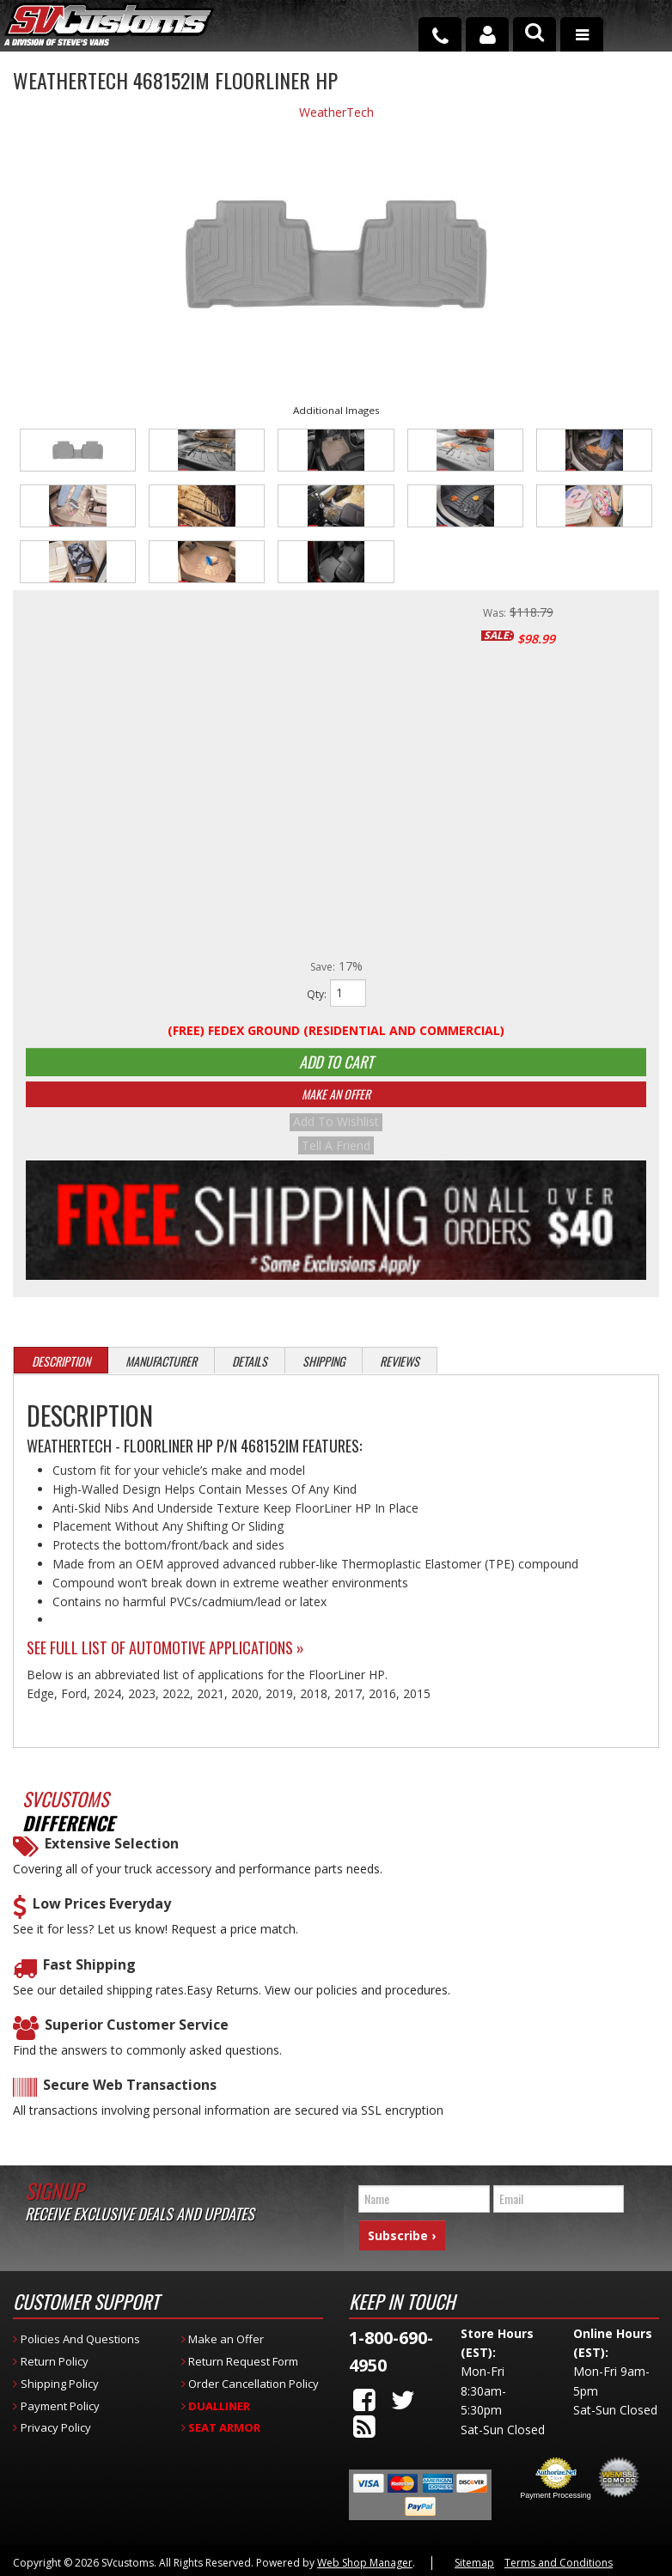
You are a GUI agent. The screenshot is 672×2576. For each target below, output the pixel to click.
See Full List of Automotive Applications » (165, 1658)
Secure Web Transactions (130, 2096)
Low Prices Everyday (102, 1914)
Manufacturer (161, 1371)
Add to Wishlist (336, 1136)
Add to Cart (336, 1067)
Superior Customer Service (137, 2035)
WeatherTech (336, 112)
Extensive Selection (112, 1854)
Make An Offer (336, 1108)
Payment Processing (555, 2494)
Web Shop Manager (364, 2562)
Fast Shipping (89, 1975)
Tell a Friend (336, 1156)
